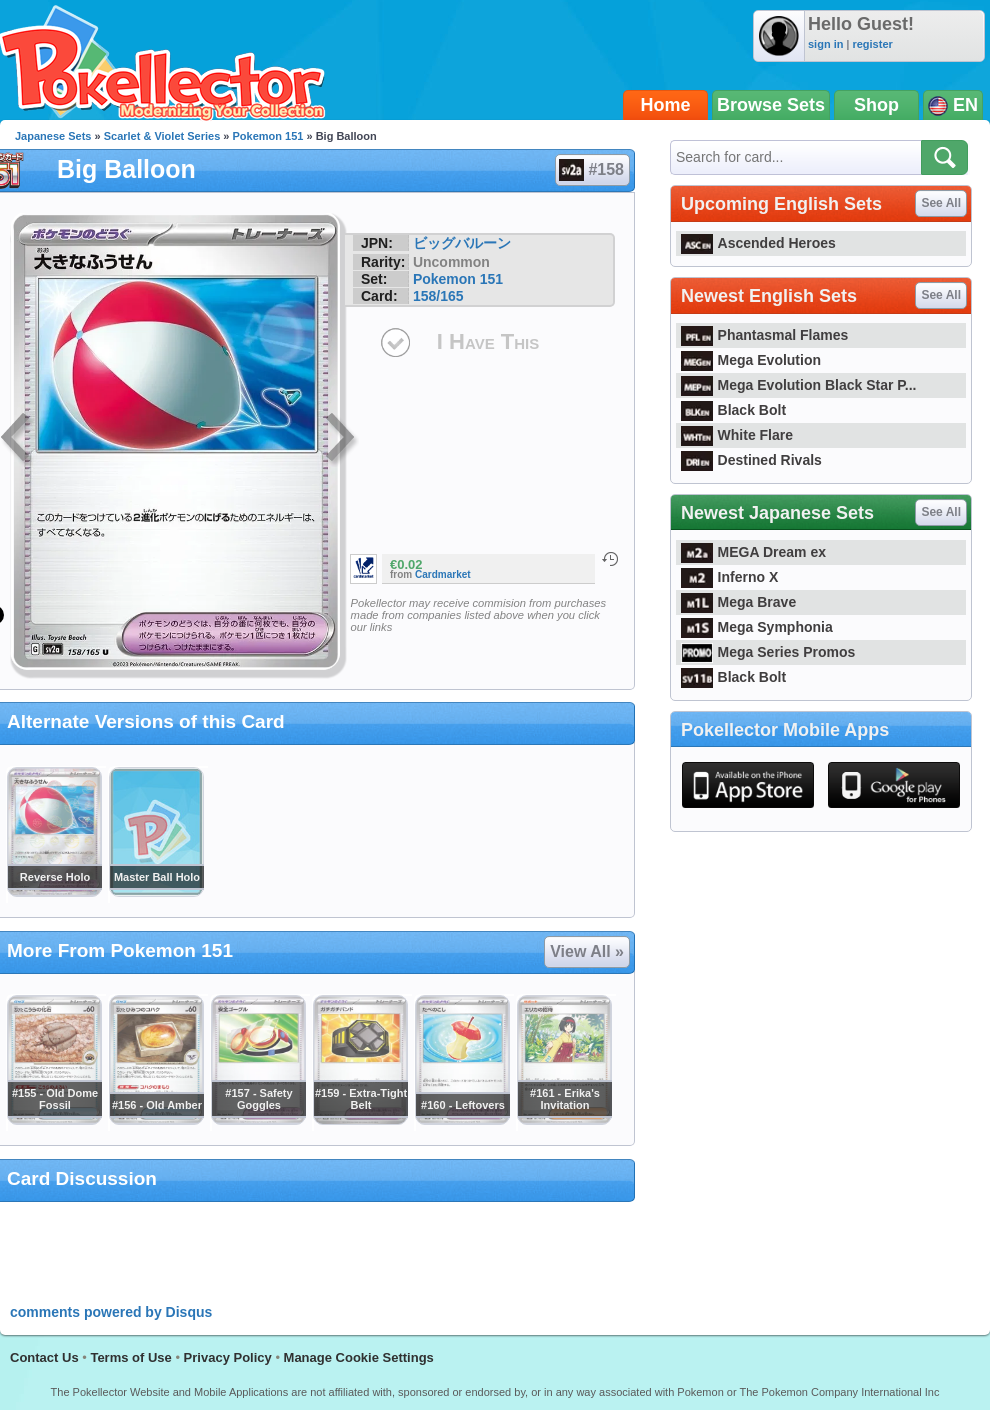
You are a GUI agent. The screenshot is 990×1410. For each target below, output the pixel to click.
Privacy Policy (228, 1357)
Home (666, 105)
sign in (825, 44)
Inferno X (729, 577)
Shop (876, 105)
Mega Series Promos (768, 652)
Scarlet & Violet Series (162, 136)
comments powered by (111, 1312)
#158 (591, 170)
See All (941, 203)
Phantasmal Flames (764, 335)
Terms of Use (130, 1357)
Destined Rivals (751, 460)
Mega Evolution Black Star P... (799, 385)
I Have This (488, 341)
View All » (587, 951)
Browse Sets (771, 105)
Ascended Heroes (758, 243)
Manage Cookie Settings (359, 1357)
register (872, 44)
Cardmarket (443, 574)
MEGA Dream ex (753, 552)
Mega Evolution (751, 360)
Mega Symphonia (757, 627)
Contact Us (44, 1357)
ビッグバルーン (462, 243)
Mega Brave (738, 602)
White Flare (737, 435)
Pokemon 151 (268, 136)
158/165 (438, 296)
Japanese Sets (53, 136)
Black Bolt (733, 410)
